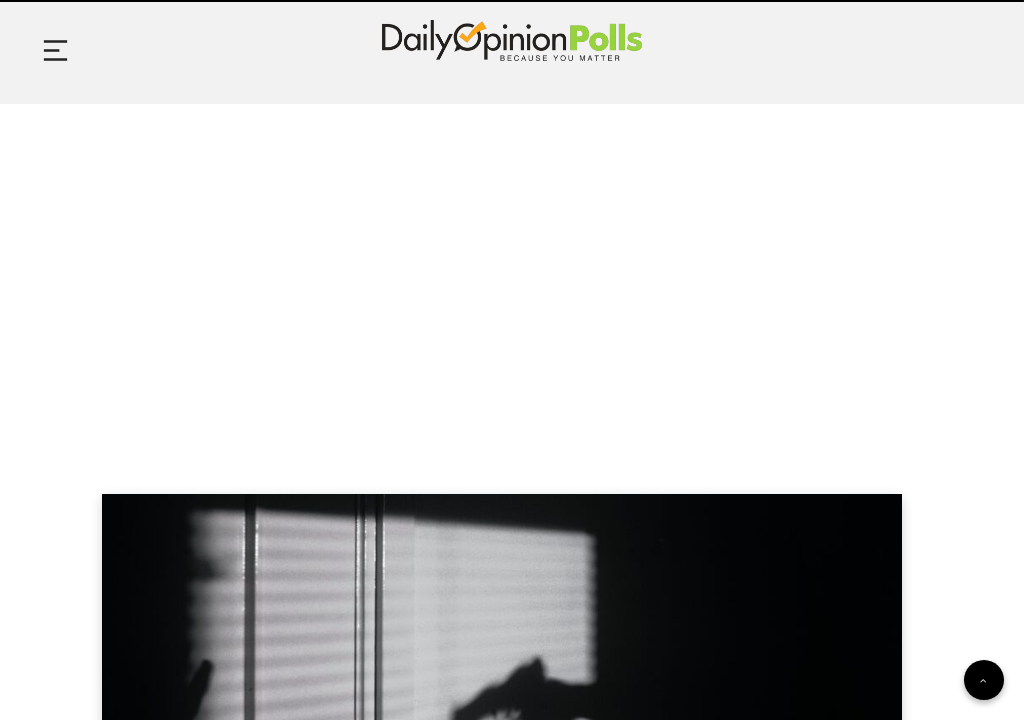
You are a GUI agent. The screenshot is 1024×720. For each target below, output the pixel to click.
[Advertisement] (512, 274)
